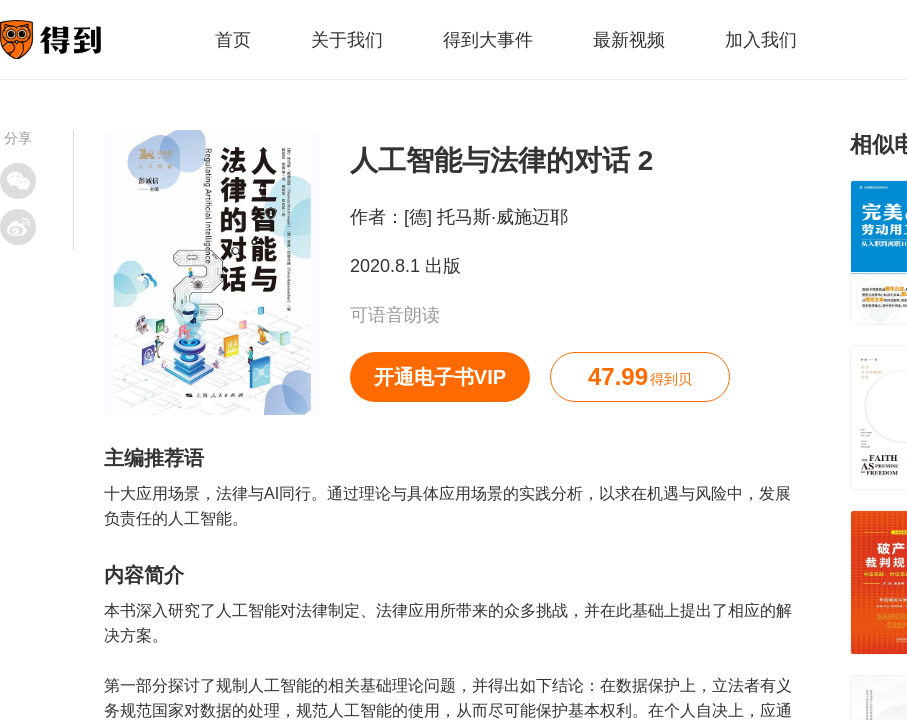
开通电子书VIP (440, 377)
